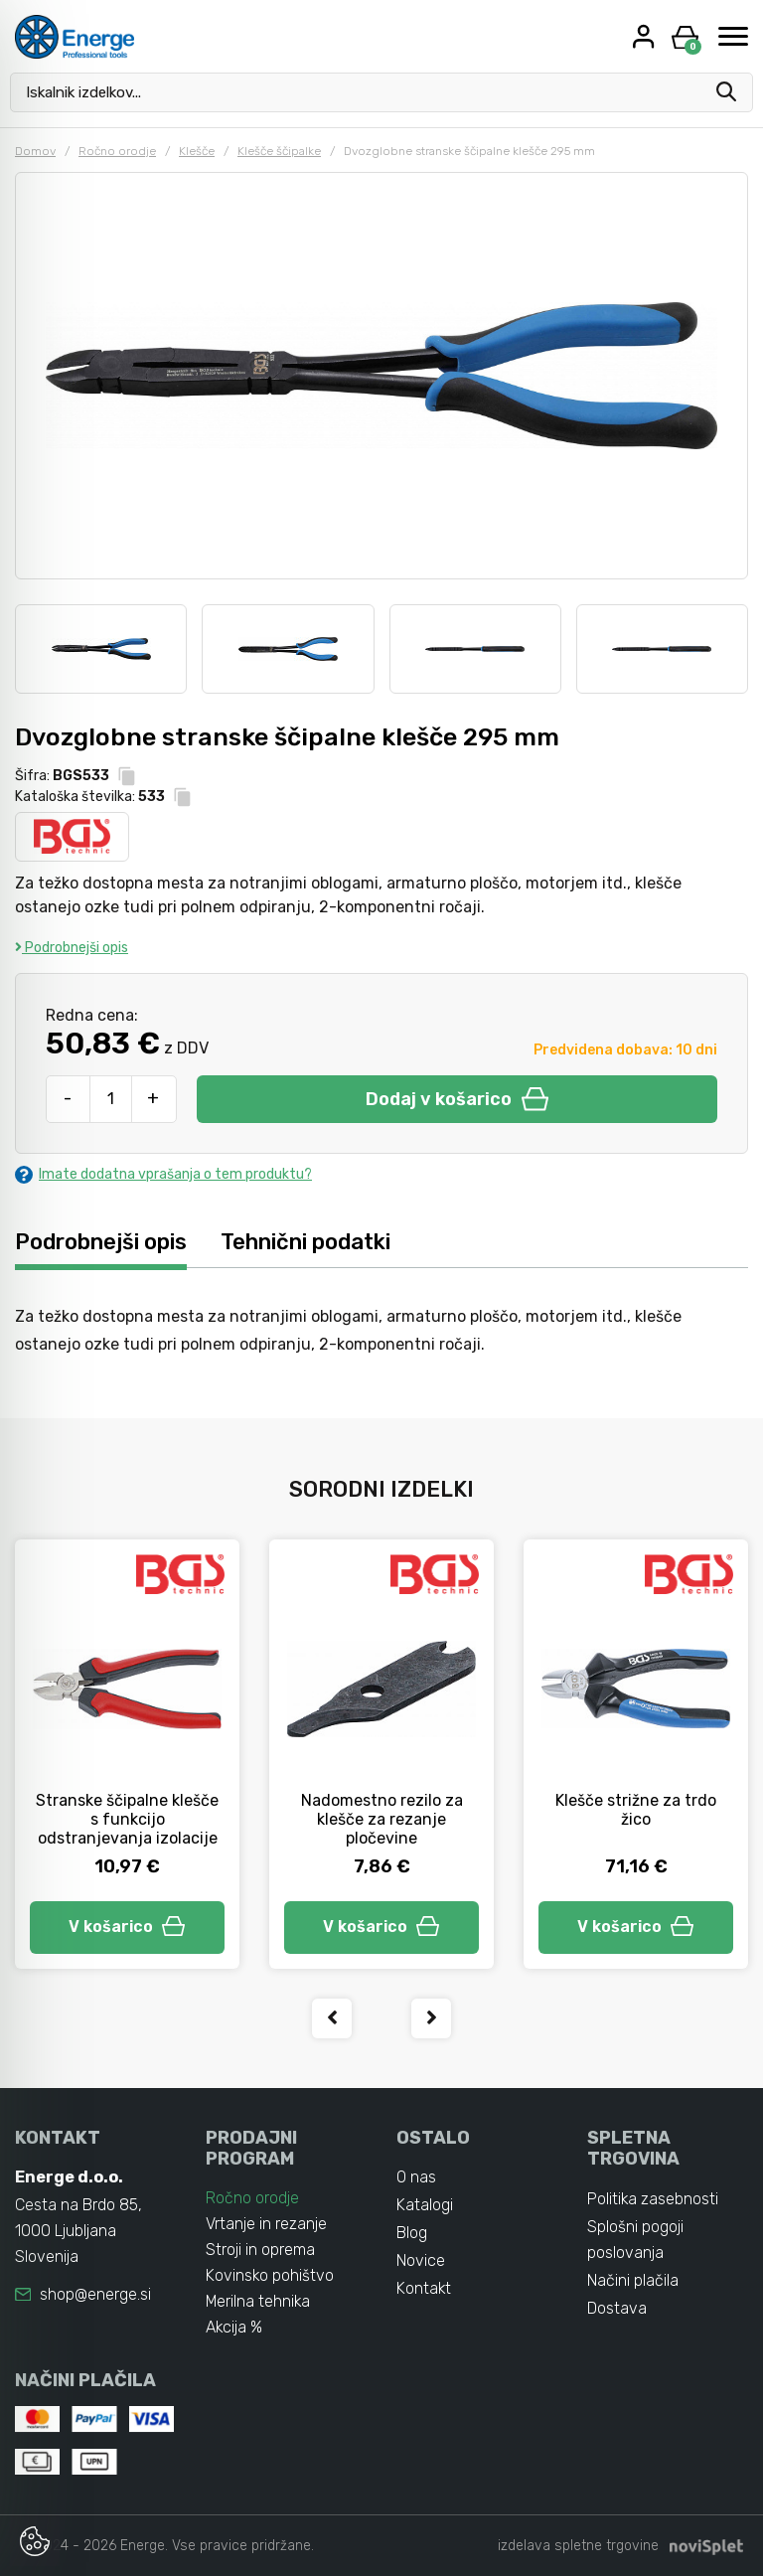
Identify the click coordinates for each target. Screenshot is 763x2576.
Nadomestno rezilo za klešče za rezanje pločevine (382, 1819)
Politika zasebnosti (653, 2198)
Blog (411, 2232)
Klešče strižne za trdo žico (635, 1810)
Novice (420, 2260)
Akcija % (234, 2327)
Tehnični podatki (305, 1240)
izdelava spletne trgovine (578, 2545)
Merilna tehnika (259, 2301)
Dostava (617, 2308)
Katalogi (424, 2204)
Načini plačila (633, 2280)
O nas (416, 2177)
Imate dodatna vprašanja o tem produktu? (163, 1174)
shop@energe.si (95, 2294)
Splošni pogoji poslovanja (635, 2239)
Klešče (197, 151)
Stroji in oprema (260, 2249)
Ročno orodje (117, 151)
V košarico (127, 1926)
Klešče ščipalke (279, 151)
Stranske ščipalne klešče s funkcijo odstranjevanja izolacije (127, 1819)
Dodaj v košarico (457, 1099)
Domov (35, 151)
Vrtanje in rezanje (266, 2223)
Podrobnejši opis (71, 947)
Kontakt (424, 2288)
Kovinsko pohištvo (270, 2275)
